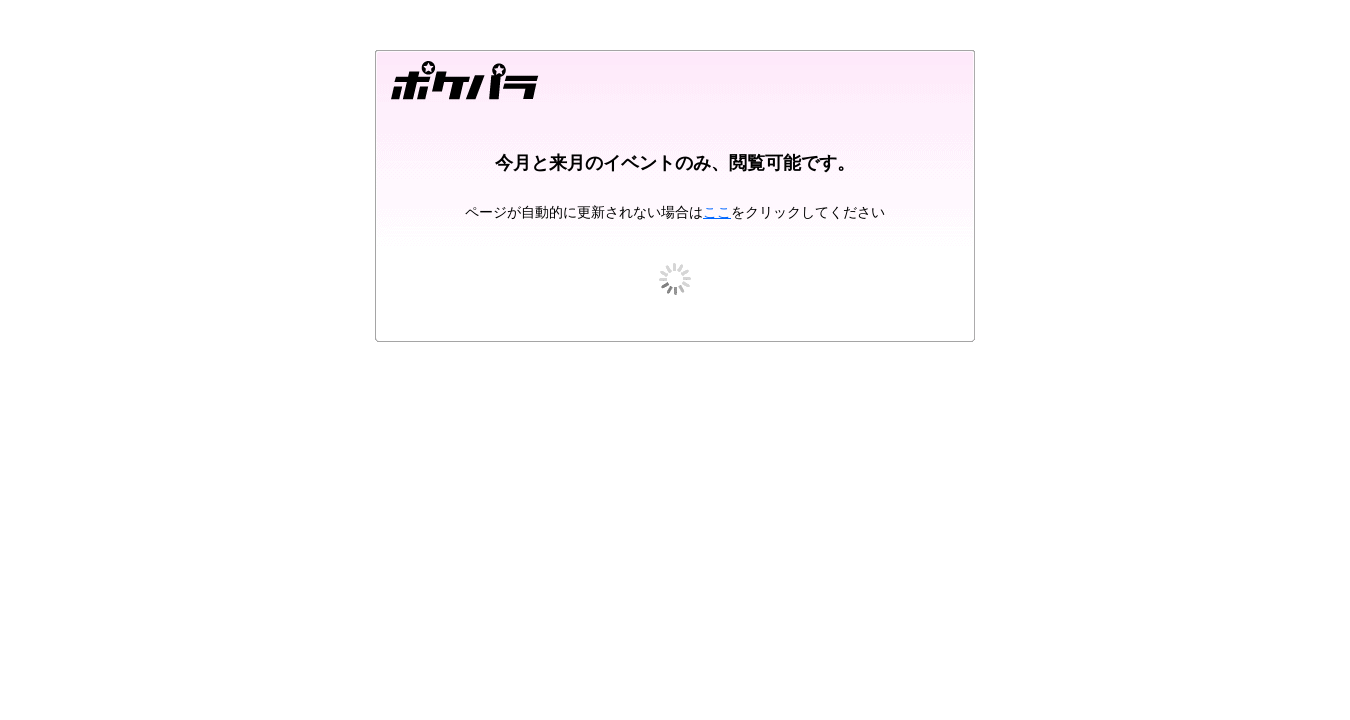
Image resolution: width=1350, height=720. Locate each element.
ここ (717, 212)
